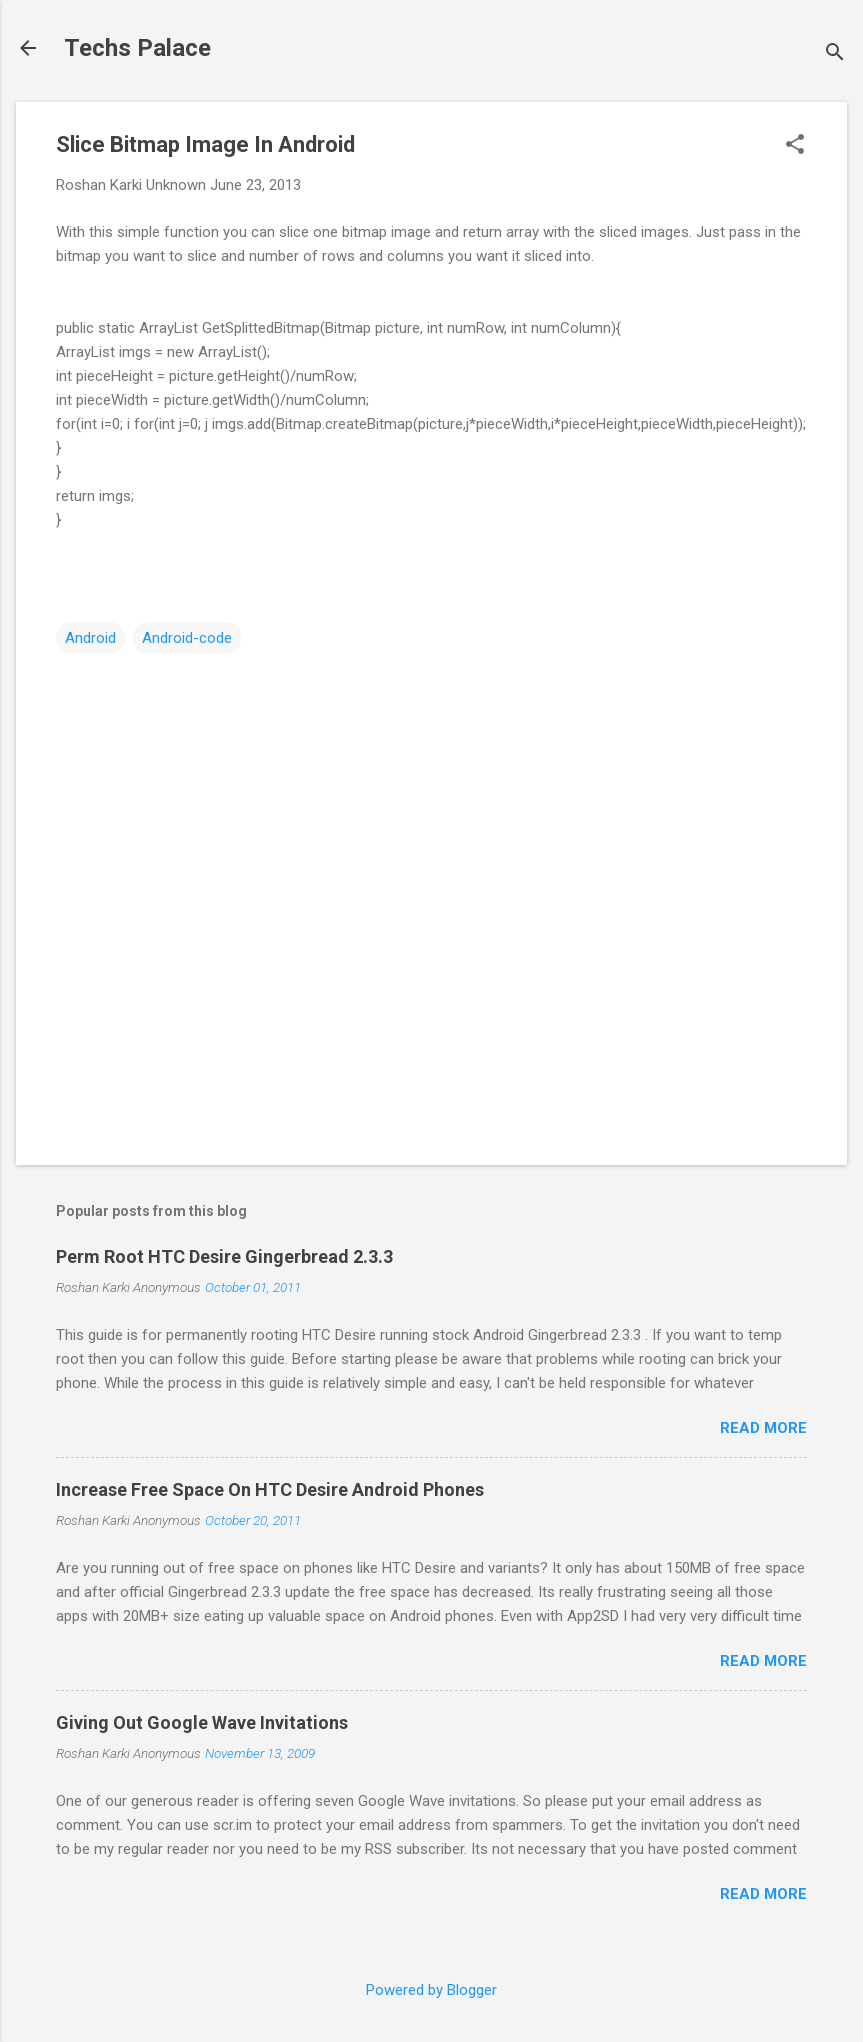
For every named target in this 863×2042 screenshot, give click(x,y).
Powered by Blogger (431, 1990)
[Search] (835, 54)
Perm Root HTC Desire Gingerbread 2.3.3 (224, 1256)
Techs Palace (137, 48)
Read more (763, 1428)
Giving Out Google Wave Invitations (202, 1722)
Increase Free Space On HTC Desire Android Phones (270, 1489)
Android (90, 638)
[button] (795, 146)
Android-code (187, 638)
